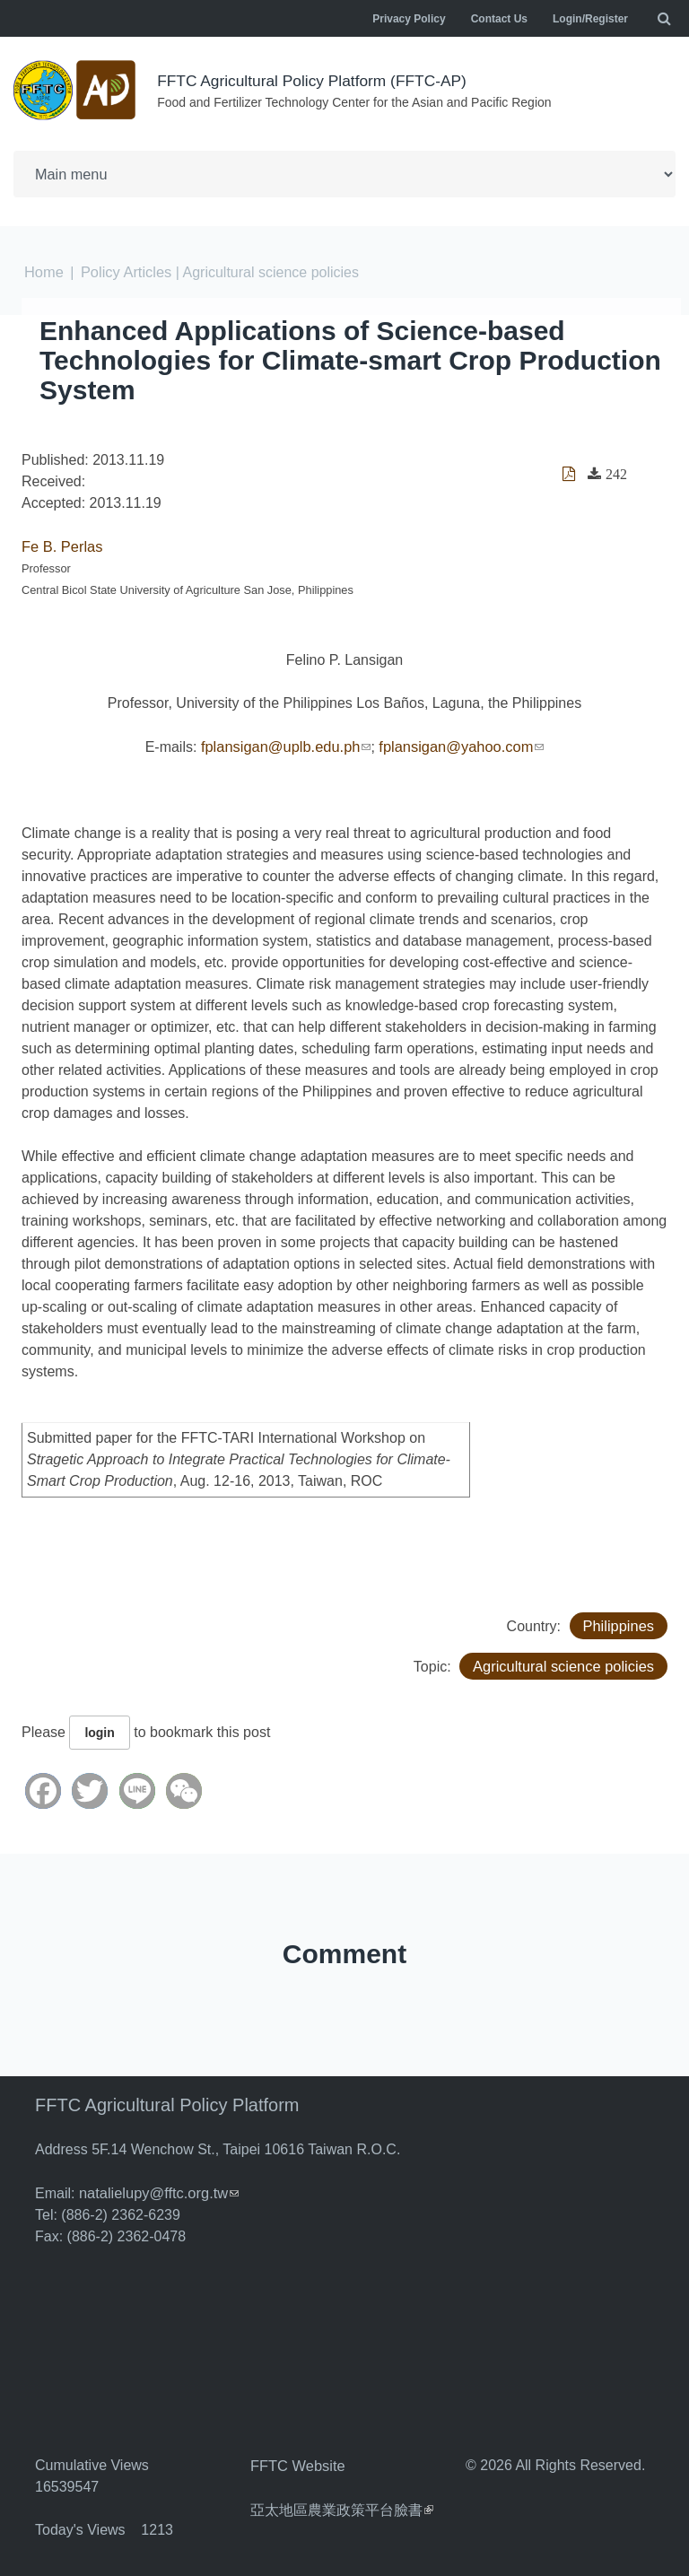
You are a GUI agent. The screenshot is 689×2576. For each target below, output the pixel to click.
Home (43, 270)
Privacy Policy (408, 19)
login (99, 1729)
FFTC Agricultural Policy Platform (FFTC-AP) (317, 81)
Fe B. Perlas (61, 544)
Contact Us (499, 19)
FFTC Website (296, 2460)
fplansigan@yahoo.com (459, 743)
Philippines (619, 1621)
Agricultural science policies (565, 1662)
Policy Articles (124, 270)
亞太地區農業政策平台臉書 (341, 2503)
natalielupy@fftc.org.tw (157, 2188)
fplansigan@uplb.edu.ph (288, 743)
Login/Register (590, 19)
